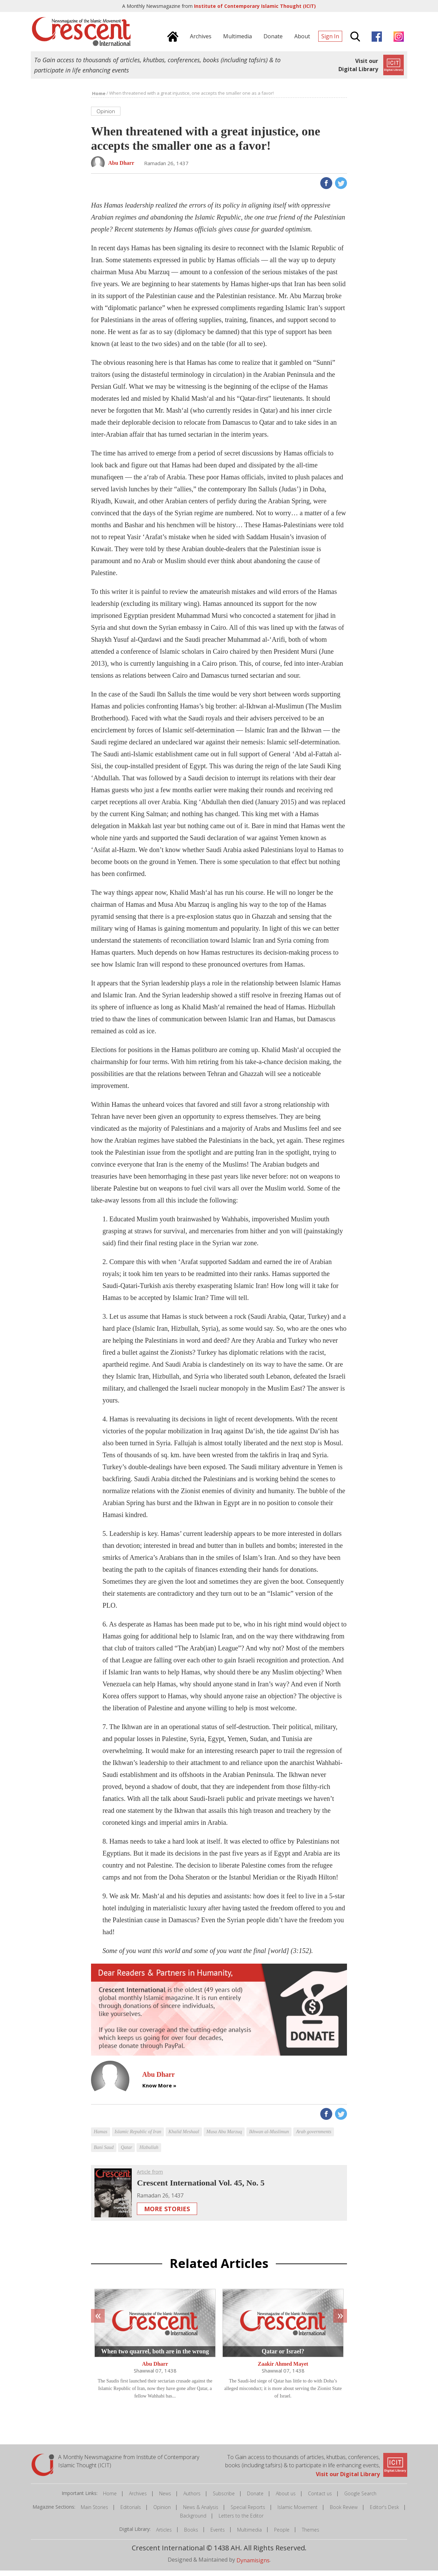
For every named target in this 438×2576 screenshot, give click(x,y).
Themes (310, 2535)
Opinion (162, 2512)
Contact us (320, 2499)
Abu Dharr (155, 2369)
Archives (138, 2499)
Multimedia (249, 2535)
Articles (164, 2535)
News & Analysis (200, 2512)
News (165, 2499)
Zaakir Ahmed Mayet (283, 2369)
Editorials (130, 2512)
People (281, 2535)
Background (193, 2521)
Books (191, 2535)
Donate (255, 2499)
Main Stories (94, 2512)
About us (286, 2499)
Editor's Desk (384, 2512)
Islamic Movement (298, 2512)
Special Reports (248, 2512)
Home (110, 2499)
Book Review (344, 2512)
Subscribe (224, 2499)
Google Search (360, 2499)
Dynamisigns (253, 2565)
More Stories (167, 2214)
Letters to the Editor (241, 2521)
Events (217, 2535)
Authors (192, 2499)
